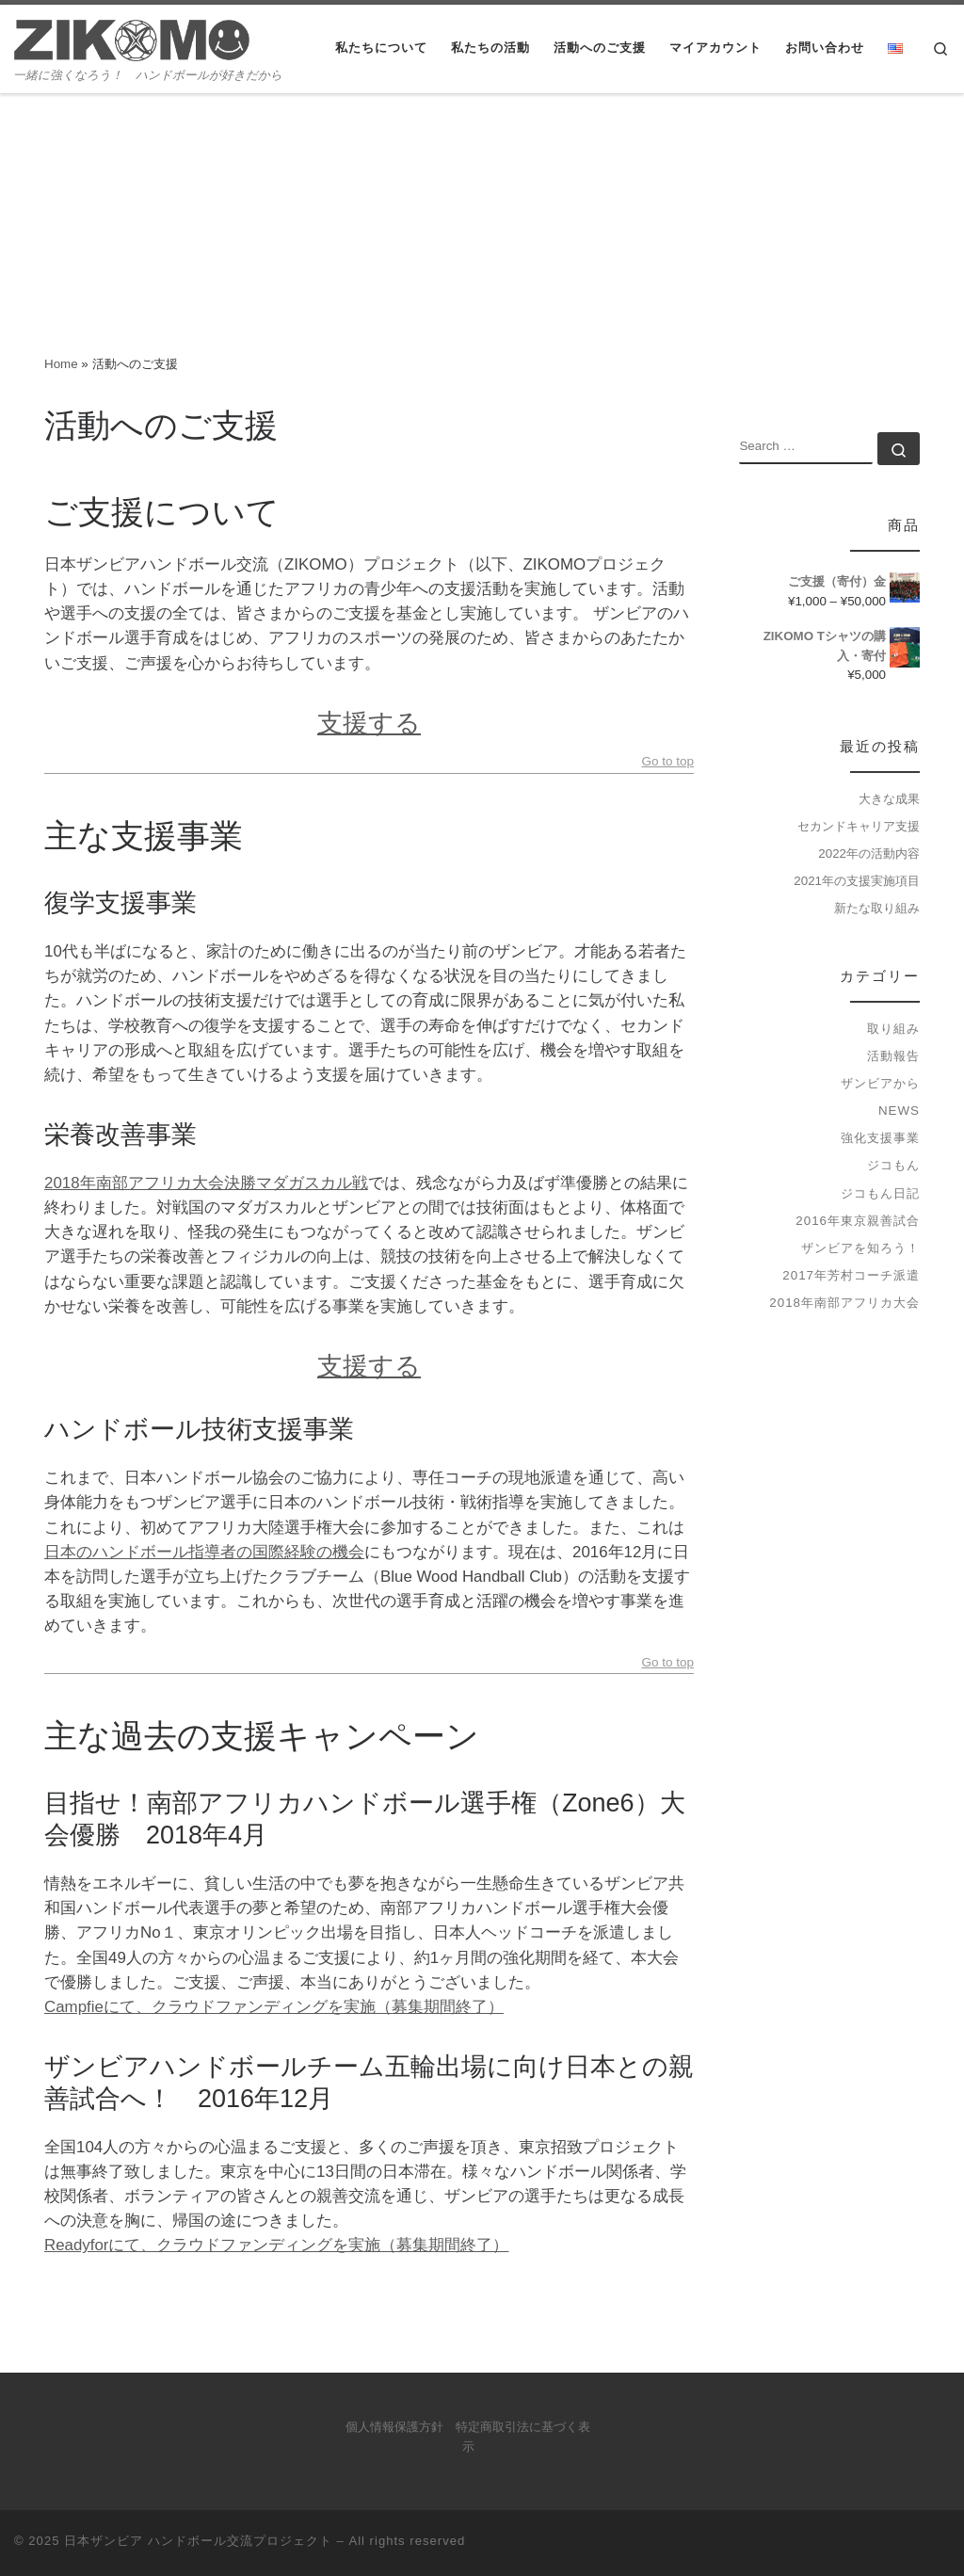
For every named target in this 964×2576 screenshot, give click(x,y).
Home (61, 364)
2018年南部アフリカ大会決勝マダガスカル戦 (206, 1183)
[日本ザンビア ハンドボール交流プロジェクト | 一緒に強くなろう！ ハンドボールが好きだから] (131, 38)
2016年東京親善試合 (857, 1221)
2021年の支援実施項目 (857, 881)
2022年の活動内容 (869, 853)
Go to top (667, 761)
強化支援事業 (880, 1138)
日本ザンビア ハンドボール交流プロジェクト (198, 2541)
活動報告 (893, 1056)
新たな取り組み (877, 908)
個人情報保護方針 (394, 2427)
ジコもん (893, 1165)
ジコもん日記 (880, 1193)
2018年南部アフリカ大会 (844, 1303)
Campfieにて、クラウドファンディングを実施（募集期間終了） (274, 2007)
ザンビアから (880, 1083)
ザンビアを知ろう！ (860, 1248)
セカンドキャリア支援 (858, 826)
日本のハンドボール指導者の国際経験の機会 (204, 1552)
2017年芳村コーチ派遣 (851, 1275)
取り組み (893, 1029)
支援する (369, 723)
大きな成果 (889, 799)
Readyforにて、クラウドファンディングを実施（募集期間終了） (276, 2245)
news (899, 1110)
